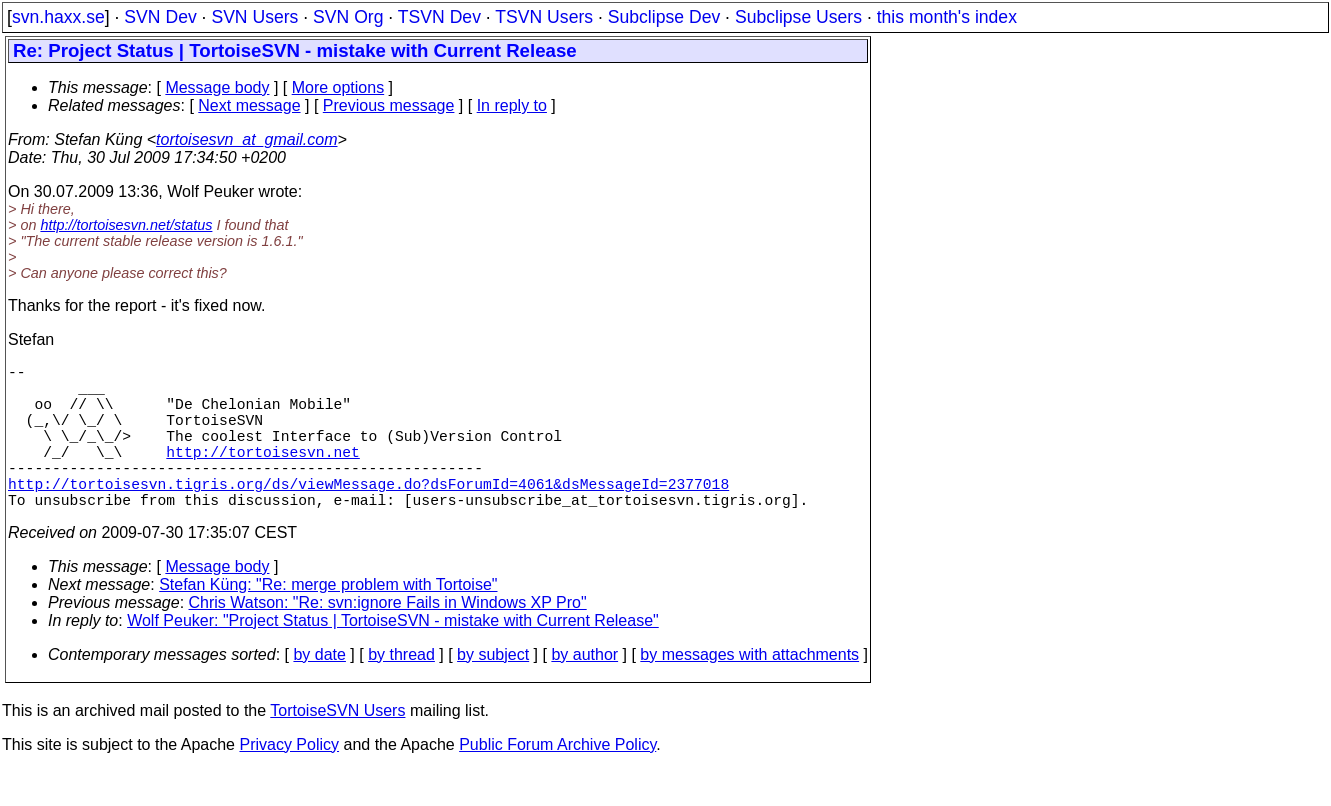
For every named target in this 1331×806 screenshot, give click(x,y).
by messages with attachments (749, 690)
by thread (401, 690)
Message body (217, 87)
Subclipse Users (798, 17)
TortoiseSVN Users (337, 746)
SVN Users (254, 17)
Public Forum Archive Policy (557, 780)
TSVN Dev (439, 17)
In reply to (512, 105)
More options (338, 87)
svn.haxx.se (58, 17)
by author (584, 690)
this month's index (947, 17)
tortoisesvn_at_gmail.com (246, 139)
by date (319, 690)
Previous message (389, 105)
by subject (493, 690)
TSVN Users (544, 17)
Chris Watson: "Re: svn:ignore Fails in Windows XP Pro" (388, 638)
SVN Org (348, 17)
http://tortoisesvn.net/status (126, 225)
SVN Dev (160, 17)
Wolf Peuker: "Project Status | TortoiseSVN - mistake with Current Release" (393, 656)
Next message (249, 105)
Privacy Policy (289, 780)
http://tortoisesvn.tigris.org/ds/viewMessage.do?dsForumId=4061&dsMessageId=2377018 (368, 515)
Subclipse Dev (664, 17)
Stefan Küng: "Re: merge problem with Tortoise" (328, 620)
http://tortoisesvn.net (262, 475)
